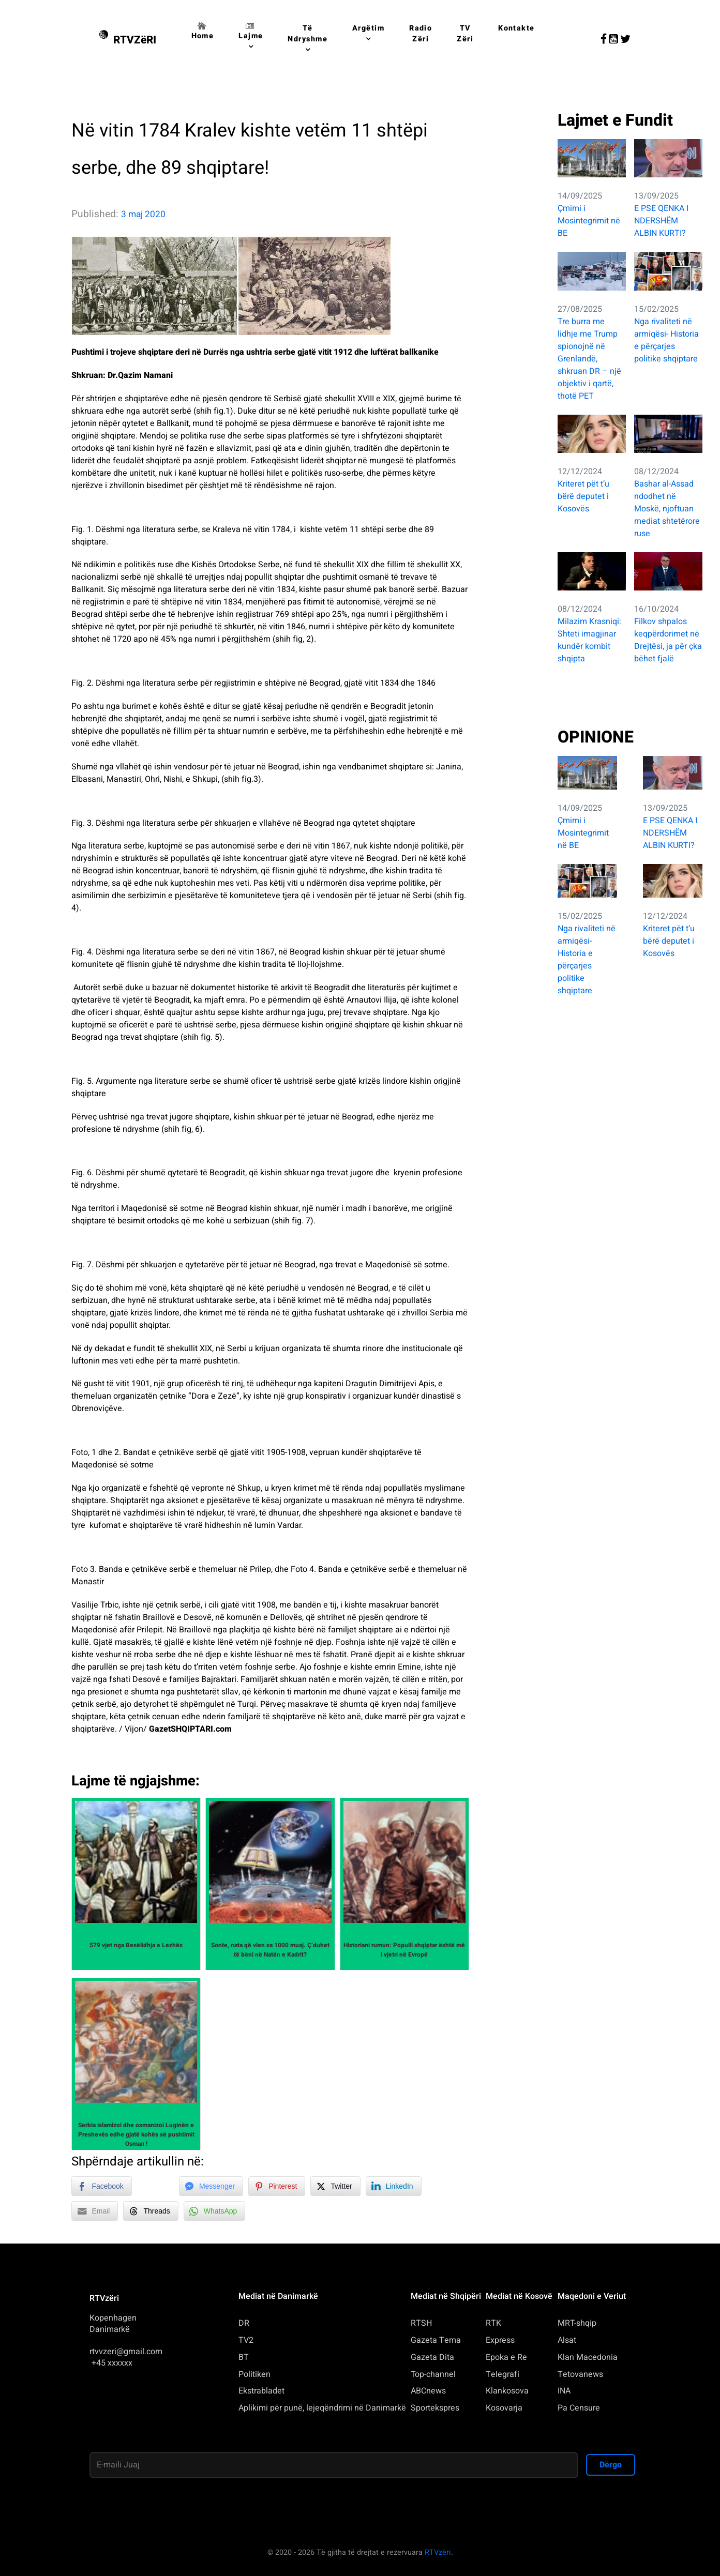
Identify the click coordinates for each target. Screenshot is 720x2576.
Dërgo (610, 2465)
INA (564, 2391)
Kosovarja (504, 2408)
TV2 (245, 2340)
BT (243, 2357)
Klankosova (507, 2391)
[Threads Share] (150, 2211)
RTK (493, 2323)
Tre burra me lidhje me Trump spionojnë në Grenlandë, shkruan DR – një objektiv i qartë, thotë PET (589, 358)
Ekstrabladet (261, 2391)
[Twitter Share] (335, 2186)
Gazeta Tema (436, 2340)
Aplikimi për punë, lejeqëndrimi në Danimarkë (322, 2408)
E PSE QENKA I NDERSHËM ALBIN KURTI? (661, 220)
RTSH (421, 2323)
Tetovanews (580, 2374)
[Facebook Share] (101, 2186)
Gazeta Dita (432, 2357)
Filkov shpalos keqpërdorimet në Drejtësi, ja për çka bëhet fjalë (668, 640)
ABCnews (428, 2391)
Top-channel (433, 2374)
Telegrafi (502, 2374)
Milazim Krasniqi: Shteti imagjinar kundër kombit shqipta (589, 640)
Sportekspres (435, 2408)
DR (243, 2323)
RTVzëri (438, 2552)
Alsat (567, 2340)
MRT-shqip (577, 2323)
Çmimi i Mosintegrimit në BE (589, 220)
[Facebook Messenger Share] (211, 2186)
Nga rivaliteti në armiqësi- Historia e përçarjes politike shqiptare (666, 340)
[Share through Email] (94, 2211)
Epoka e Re (506, 2357)
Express (500, 2340)
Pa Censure (579, 2408)
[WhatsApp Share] (215, 2211)
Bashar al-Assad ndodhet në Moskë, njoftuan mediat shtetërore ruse (667, 509)
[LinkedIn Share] (394, 2186)
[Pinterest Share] (276, 2186)
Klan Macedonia (588, 2357)
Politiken (254, 2374)
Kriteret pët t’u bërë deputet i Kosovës (583, 496)
